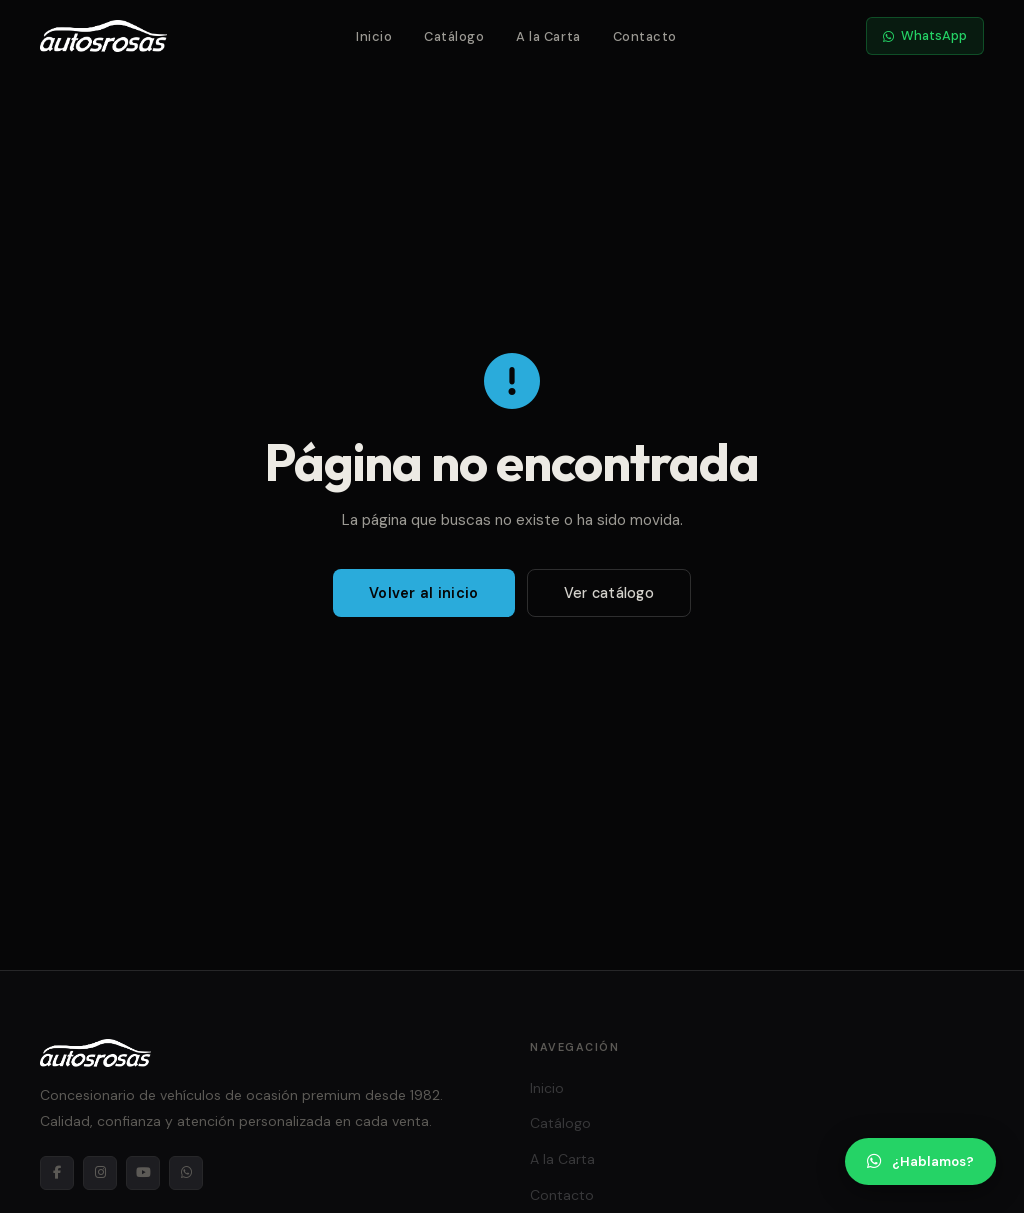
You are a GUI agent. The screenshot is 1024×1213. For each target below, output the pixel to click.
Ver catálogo (609, 593)
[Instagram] (100, 1173)
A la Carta (548, 36)
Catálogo (454, 36)
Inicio (374, 36)
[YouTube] (143, 1173)
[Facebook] (57, 1173)
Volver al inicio (424, 593)
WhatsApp (925, 35)
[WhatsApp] (186, 1173)
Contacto (645, 36)
